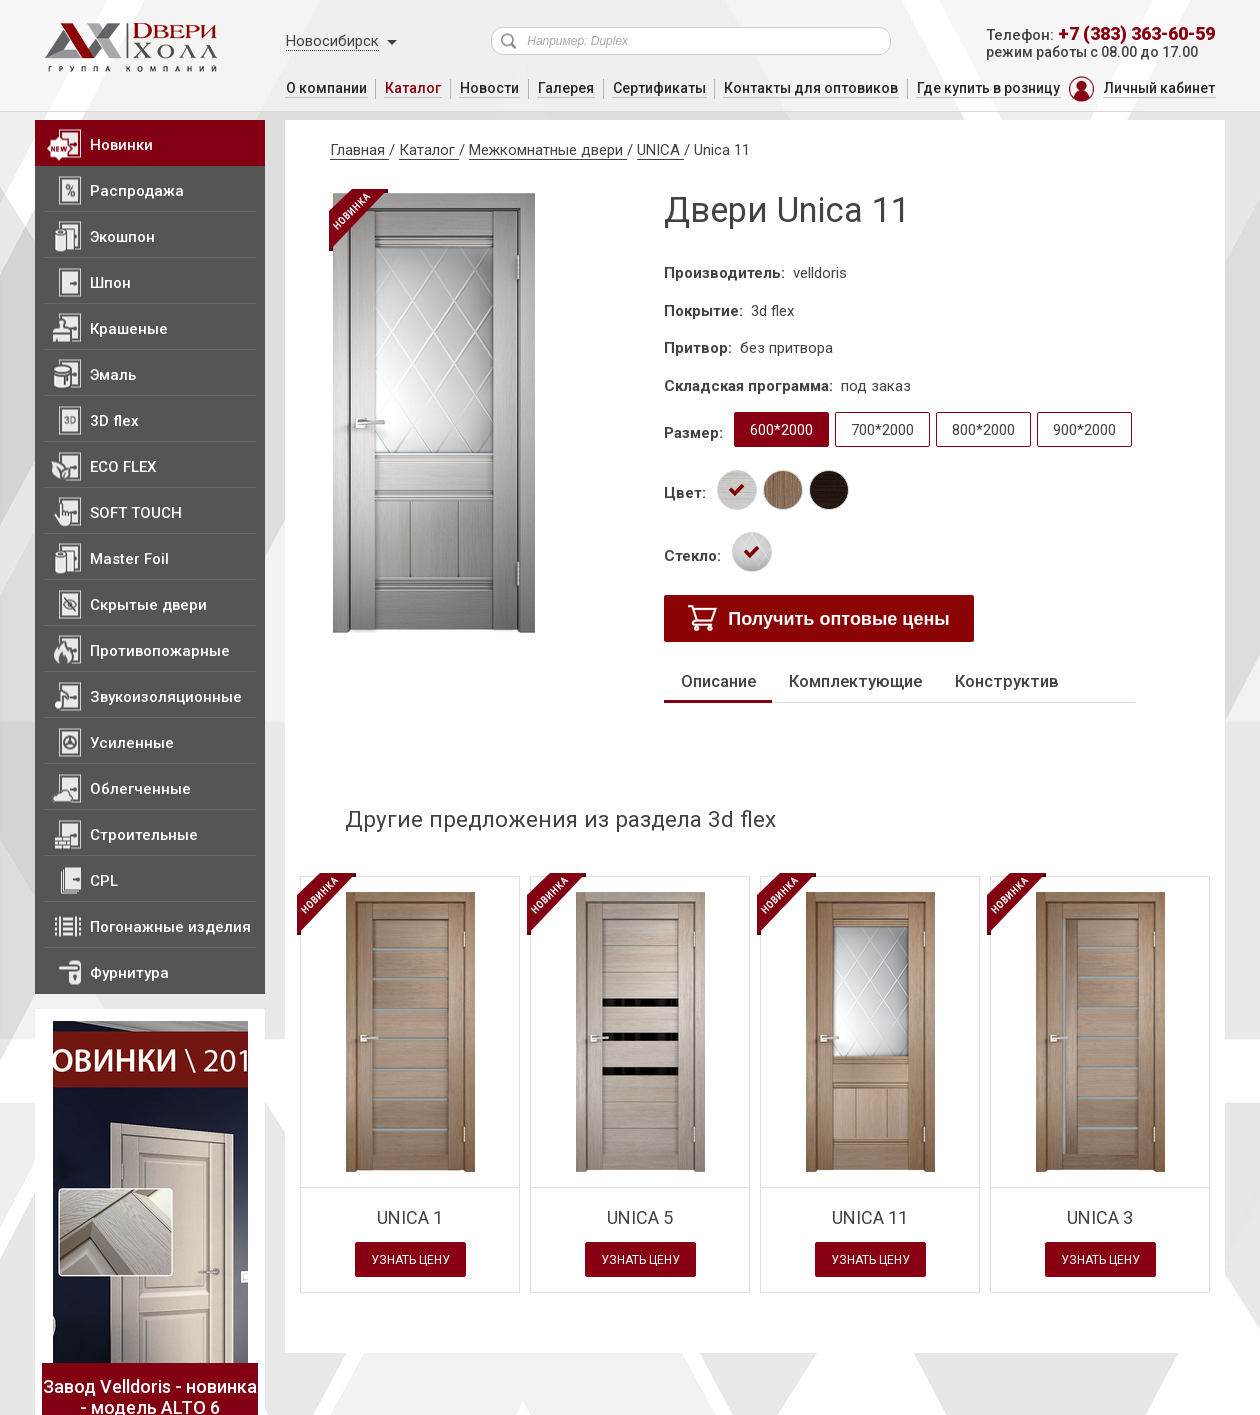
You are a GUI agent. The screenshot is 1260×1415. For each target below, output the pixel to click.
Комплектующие (853, 681)
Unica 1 (410, 1217)
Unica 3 (1100, 1217)
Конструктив (1000, 681)
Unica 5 (640, 1217)
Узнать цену (410, 1261)
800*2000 (983, 430)
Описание (717, 681)
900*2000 (1084, 430)
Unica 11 (870, 1217)
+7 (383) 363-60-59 (1136, 33)
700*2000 (882, 430)
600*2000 (781, 430)
